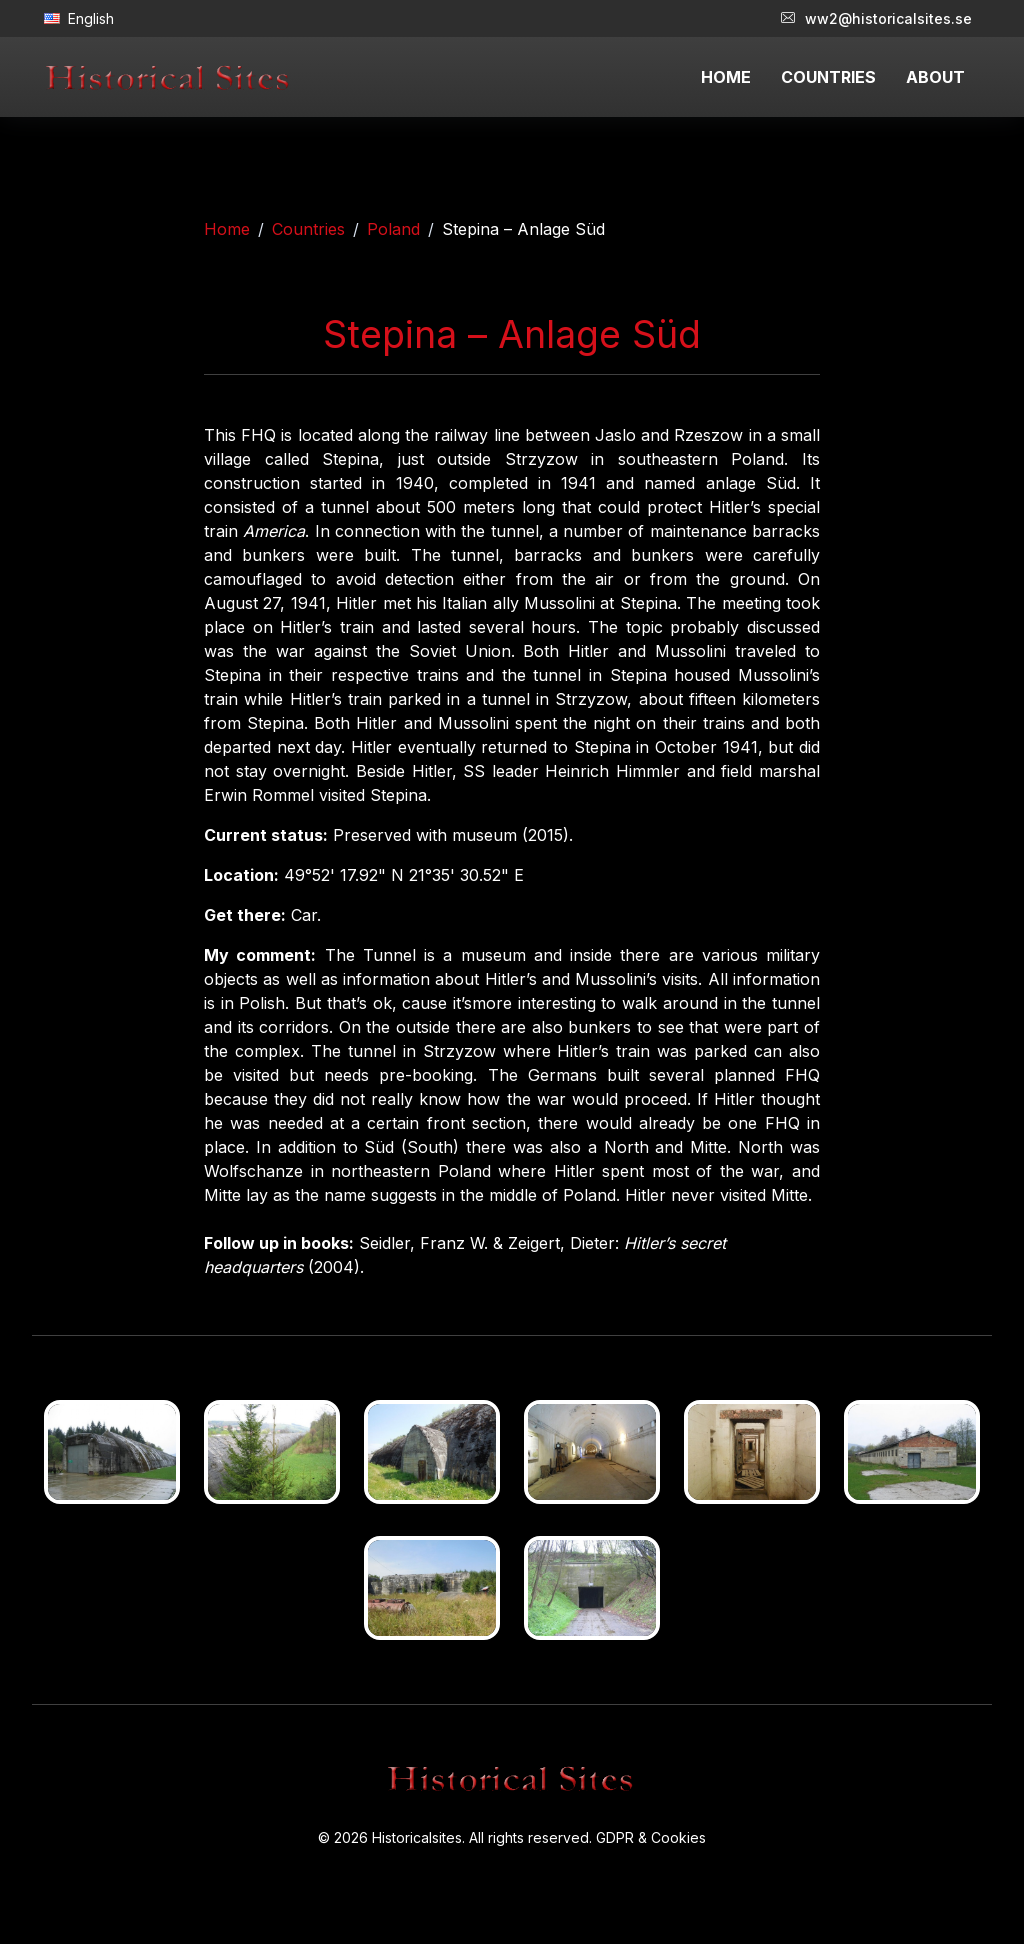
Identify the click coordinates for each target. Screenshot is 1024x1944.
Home (227, 229)
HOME (726, 77)
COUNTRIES (828, 77)
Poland (393, 229)
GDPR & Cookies (651, 1837)
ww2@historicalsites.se (876, 18)
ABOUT (935, 77)
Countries (308, 229)
